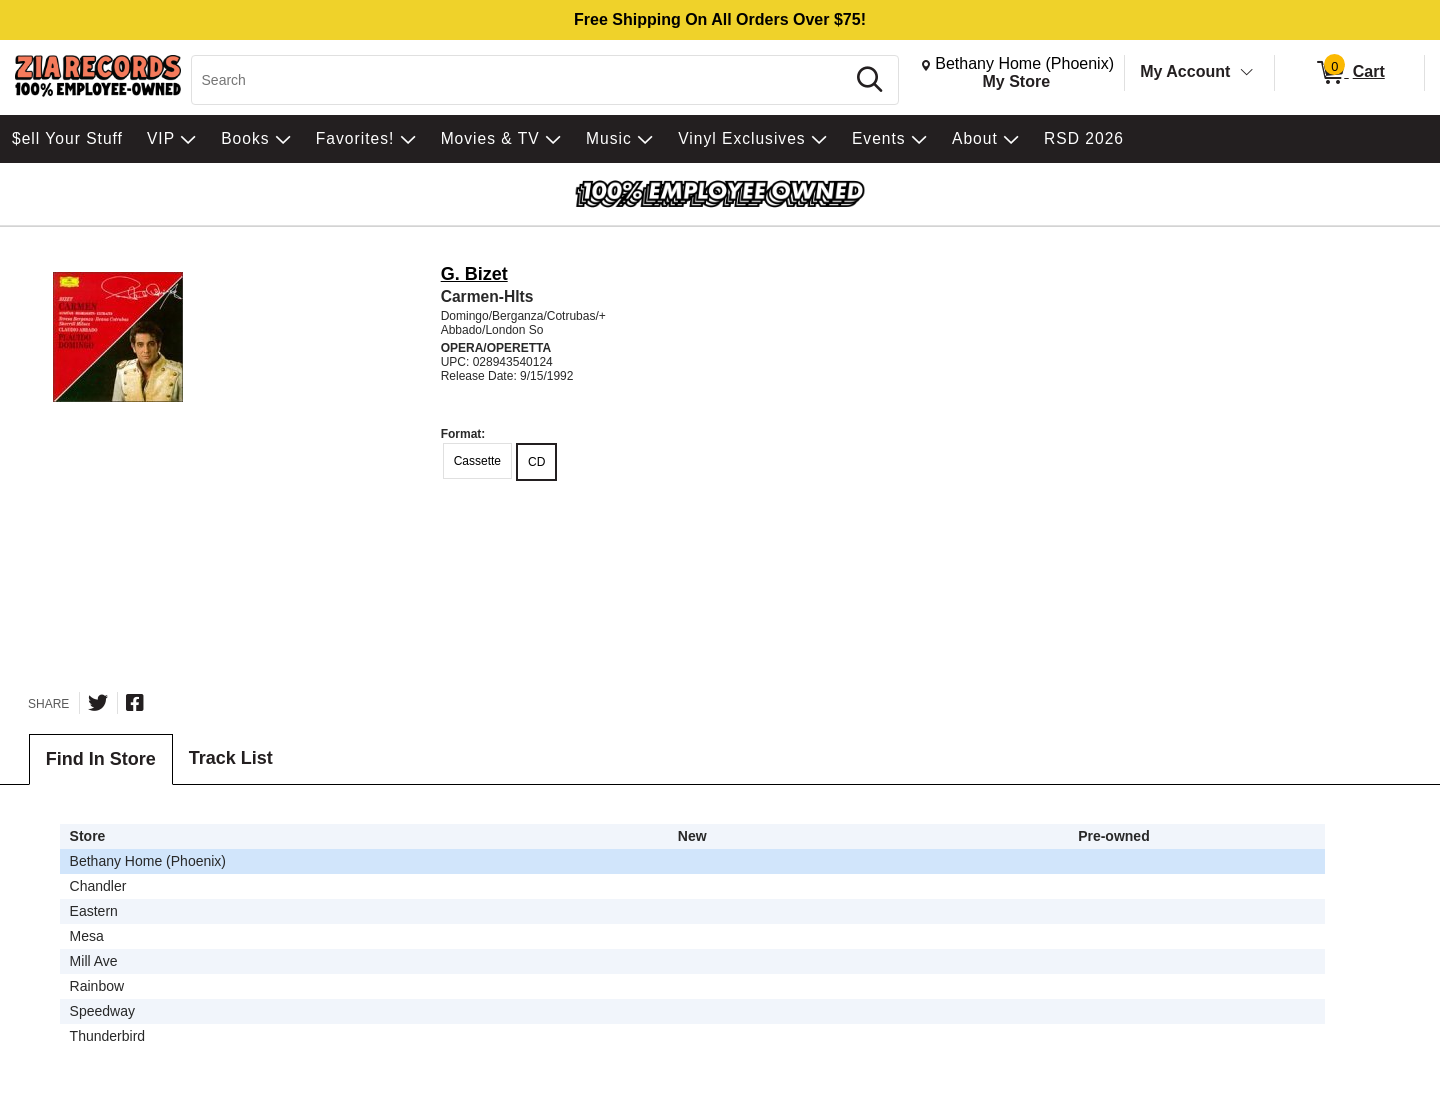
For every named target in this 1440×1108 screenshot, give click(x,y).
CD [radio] (536, 462)
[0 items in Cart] (1349, 73)
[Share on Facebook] (135, 703)
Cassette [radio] (477, 461)
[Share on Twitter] (98, 703)
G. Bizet (474, 274)
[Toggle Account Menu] (1247, 73)
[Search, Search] (521, 80)
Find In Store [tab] (101, 759)
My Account (1185, 71)
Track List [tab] (231, 758)
